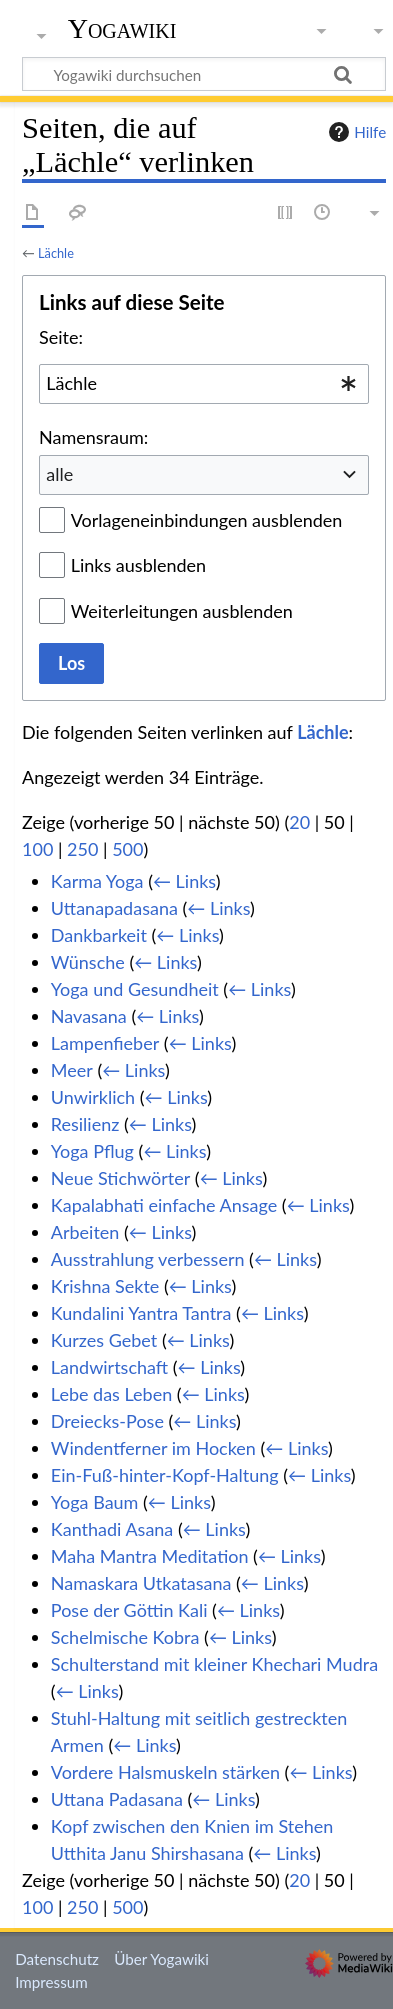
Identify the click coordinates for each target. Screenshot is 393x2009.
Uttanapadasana (114, 908)
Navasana (89, 1016)
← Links (184, 881)
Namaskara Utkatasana (141, 1583)
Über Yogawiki (161, 1959)
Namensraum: (93, 437)
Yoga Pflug (92, 1151)
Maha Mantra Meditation (150, 1556)
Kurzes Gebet (104, 1340)
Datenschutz (57, 1959)
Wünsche (88, 962)
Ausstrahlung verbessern (148, 1259)
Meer (72, 1070)
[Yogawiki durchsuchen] (204, 74)
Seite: (61, 337)
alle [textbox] (59, 474)
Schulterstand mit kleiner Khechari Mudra (214, 1664)
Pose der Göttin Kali (129, 1610)
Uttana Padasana (117, 1799)
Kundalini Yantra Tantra (141, 1313)
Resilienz (85, 1124)
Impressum (51, 1982)
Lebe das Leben (111, 1394)
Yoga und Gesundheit (135, 989)
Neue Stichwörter (120, 1178)
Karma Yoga (97, 881)
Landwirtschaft (109, 1367)
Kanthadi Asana (112, 1529)
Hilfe (355, 132)
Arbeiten (85, 1232)
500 (127, 849)
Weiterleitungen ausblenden (182, 611)
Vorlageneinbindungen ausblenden (207, 520)
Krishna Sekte (105, 1286)
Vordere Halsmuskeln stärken (165, 1772)
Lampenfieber (105, 1043)
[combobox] (204, 384)
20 (299, 822)
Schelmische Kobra (125, 1637)
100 (37, 849)
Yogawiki (122, 29)
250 (82, 849)
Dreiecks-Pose (107, 1421)
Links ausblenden (138, 565)
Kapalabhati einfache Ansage (164, 1205)
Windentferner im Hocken (153, 1448)
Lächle (56, 253)
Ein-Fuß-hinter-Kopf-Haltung (165, 1475)
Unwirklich (93, 1097)
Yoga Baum (95, 1502)
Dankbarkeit (99, 935)
